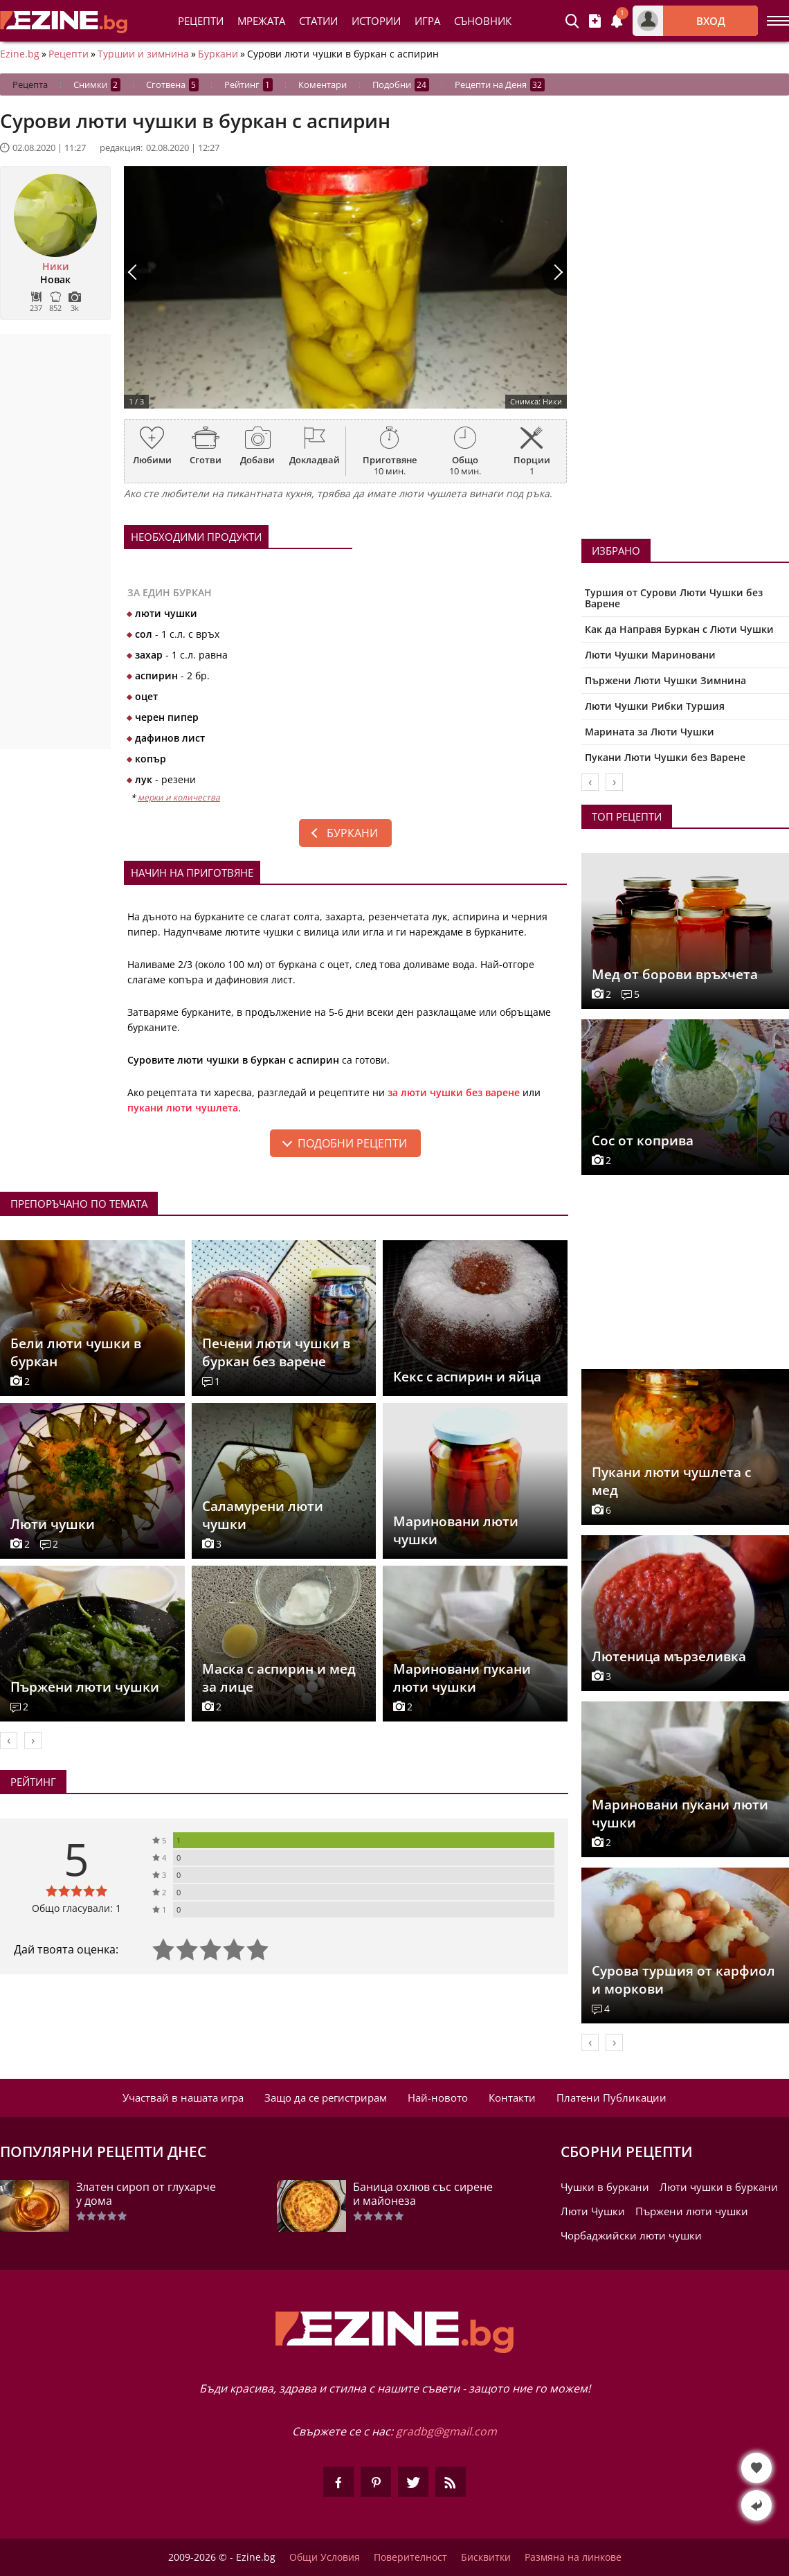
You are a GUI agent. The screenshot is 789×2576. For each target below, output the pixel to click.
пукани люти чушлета (182, 1107)
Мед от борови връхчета (675, 974)
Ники (55, 266)
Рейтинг (248, 84)
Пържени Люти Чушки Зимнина (665, 680)
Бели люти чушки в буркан (75, 1352)
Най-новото (438, 2097)
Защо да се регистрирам (325, 2097)
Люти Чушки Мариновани (650, 654)
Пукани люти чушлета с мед (671, 1481)
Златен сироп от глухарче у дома (146, 2194)
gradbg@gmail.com (446, 2431)
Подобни (400, 84)
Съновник (482, 21)
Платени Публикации (611, 2097)
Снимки (96, 84)
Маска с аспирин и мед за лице (279, 1678)
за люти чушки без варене (454, 1092)
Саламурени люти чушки (262, 1515)
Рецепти (201, 21)
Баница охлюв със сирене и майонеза (423, 2194)
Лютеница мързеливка (669, 1656)
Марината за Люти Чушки (649, 731)
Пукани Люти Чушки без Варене (665, 757)
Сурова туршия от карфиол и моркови (683, 1980)
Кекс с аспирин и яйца (467, 1377)
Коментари (322, 84)
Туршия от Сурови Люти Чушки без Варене (674, 598)
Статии (318, 21)
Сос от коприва (642, 1141)
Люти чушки (52, 1524)
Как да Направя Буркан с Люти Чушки (679, 629)
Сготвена (172, 84)
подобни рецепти (352, 1143)
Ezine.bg (19, 54)
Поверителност (410, 2557)
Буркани (218, 54)
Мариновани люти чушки (455, 1530)
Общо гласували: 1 (76, 1908)
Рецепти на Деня (500, 84)
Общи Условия (324, 2557)
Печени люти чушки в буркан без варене (276, 1352)
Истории (376, 21)
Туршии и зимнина (143, 54)
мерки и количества (179, 797)
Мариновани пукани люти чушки (462, 1678)
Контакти (512, 2097)
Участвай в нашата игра (183, 2097)
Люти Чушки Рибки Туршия (655, 706)
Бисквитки (486, 2557)
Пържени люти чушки (84, 1687)
